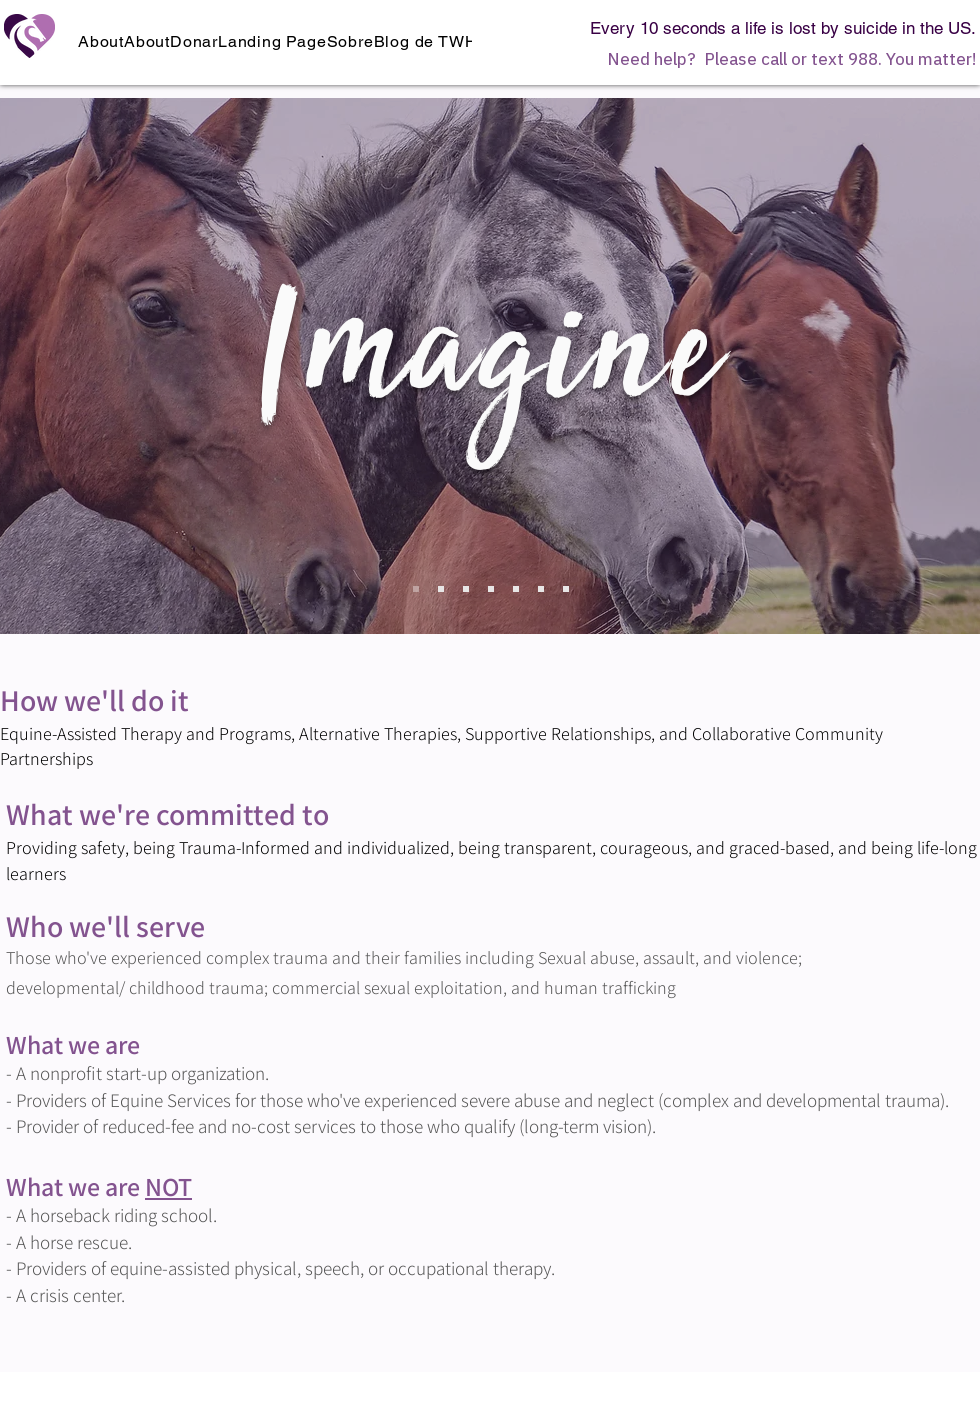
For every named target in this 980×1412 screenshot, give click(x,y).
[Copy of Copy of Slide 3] (541, 589)
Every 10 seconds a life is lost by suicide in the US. (783, 28)
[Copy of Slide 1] (441, 589)
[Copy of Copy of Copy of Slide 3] (566, 589)
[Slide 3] (491, 589)
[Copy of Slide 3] (516, 589)
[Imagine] (416, 589)
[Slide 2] (466, 589)
